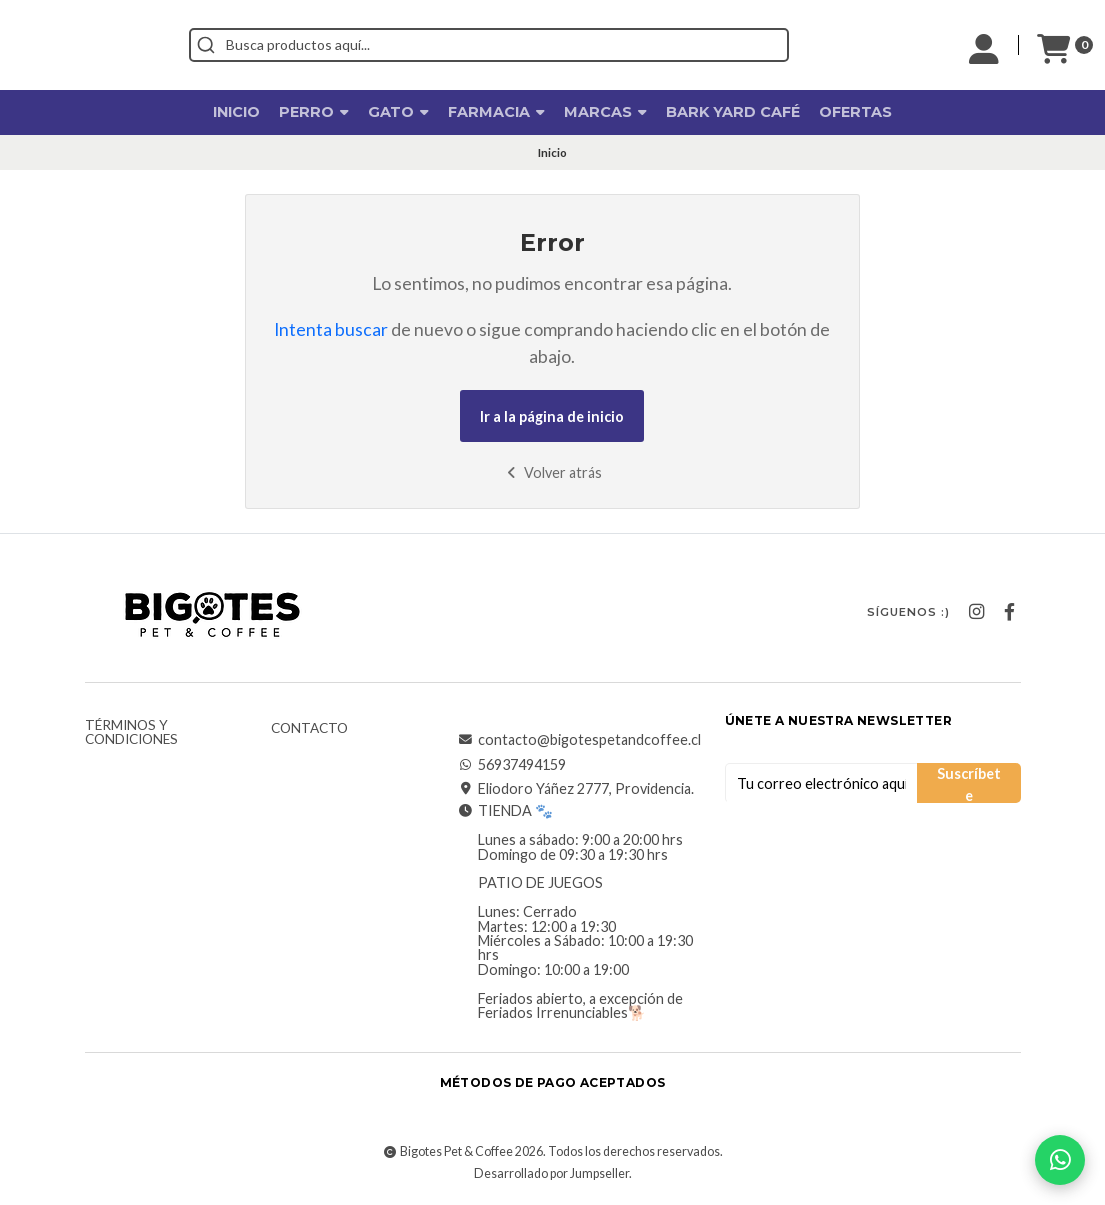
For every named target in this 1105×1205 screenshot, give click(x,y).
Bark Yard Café (733, 112)
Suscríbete (969, 784)
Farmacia (496, 112)
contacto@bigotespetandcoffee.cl (579, 740)
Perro (314, 112)
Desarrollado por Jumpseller (551, 1173)
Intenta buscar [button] (331, 329)
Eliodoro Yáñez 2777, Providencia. (576, 789)
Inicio (236, 112)
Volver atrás (552, 472)
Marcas (605, 112)
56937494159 (512, 765)
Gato (398, 112)
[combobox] (579, 45)
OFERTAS (855, 112)
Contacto (309, 729)
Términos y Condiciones (131, 732)
